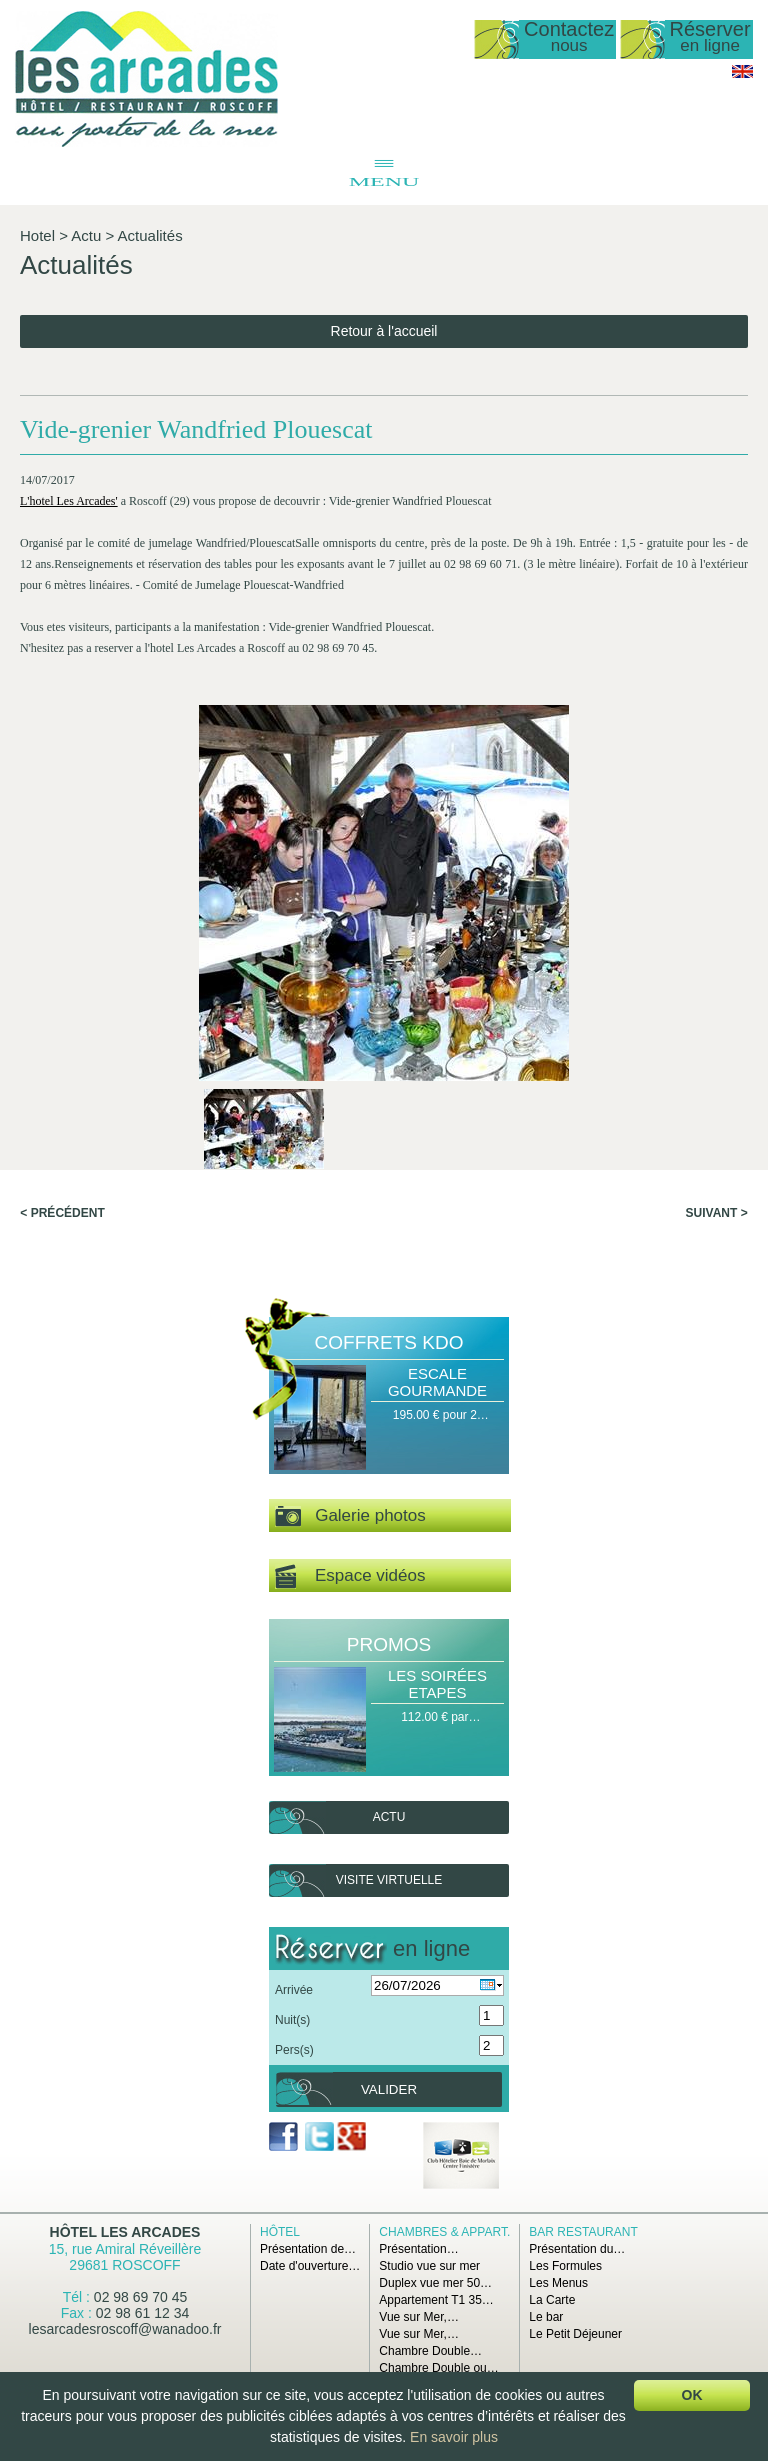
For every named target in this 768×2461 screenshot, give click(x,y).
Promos (389, 1644)
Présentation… (418, 2249)
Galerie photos (350, 1516)
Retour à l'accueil (384, 331)
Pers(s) (294, 2050)
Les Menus (558, 2283)
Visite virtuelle (389, 1880)
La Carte (552, 2300)
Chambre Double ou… (438, 2368)
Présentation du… (577, 2249)
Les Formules (565, 2266)
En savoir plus (454, 2437)
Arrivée (294, 1990)
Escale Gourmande (437, 1382)
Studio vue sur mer (429, 2266)
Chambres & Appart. (444, 2232)
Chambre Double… (430, 2351)
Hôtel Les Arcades (125, 2232)
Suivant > (717, 1213)
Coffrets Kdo (389, 1342)
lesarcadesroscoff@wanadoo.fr (125, 2329)
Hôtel (280, 2232)
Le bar (546, 2317)
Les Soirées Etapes (437, 1684)
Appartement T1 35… (436, 2300)
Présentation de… (308, 2249)
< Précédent (62, 1213)
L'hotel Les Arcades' (69, 501)
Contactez (569, 37)
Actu (86, 235)
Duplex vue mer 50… (435, 2283)
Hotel (37, 235)
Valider (389, 2089)
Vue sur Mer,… (419, 2317)
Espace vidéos (350, 1576)
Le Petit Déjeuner (575, 2334)
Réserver (710, 37)
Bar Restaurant (583, 2232)
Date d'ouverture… (310, 2266)
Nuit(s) (292, 2020)
